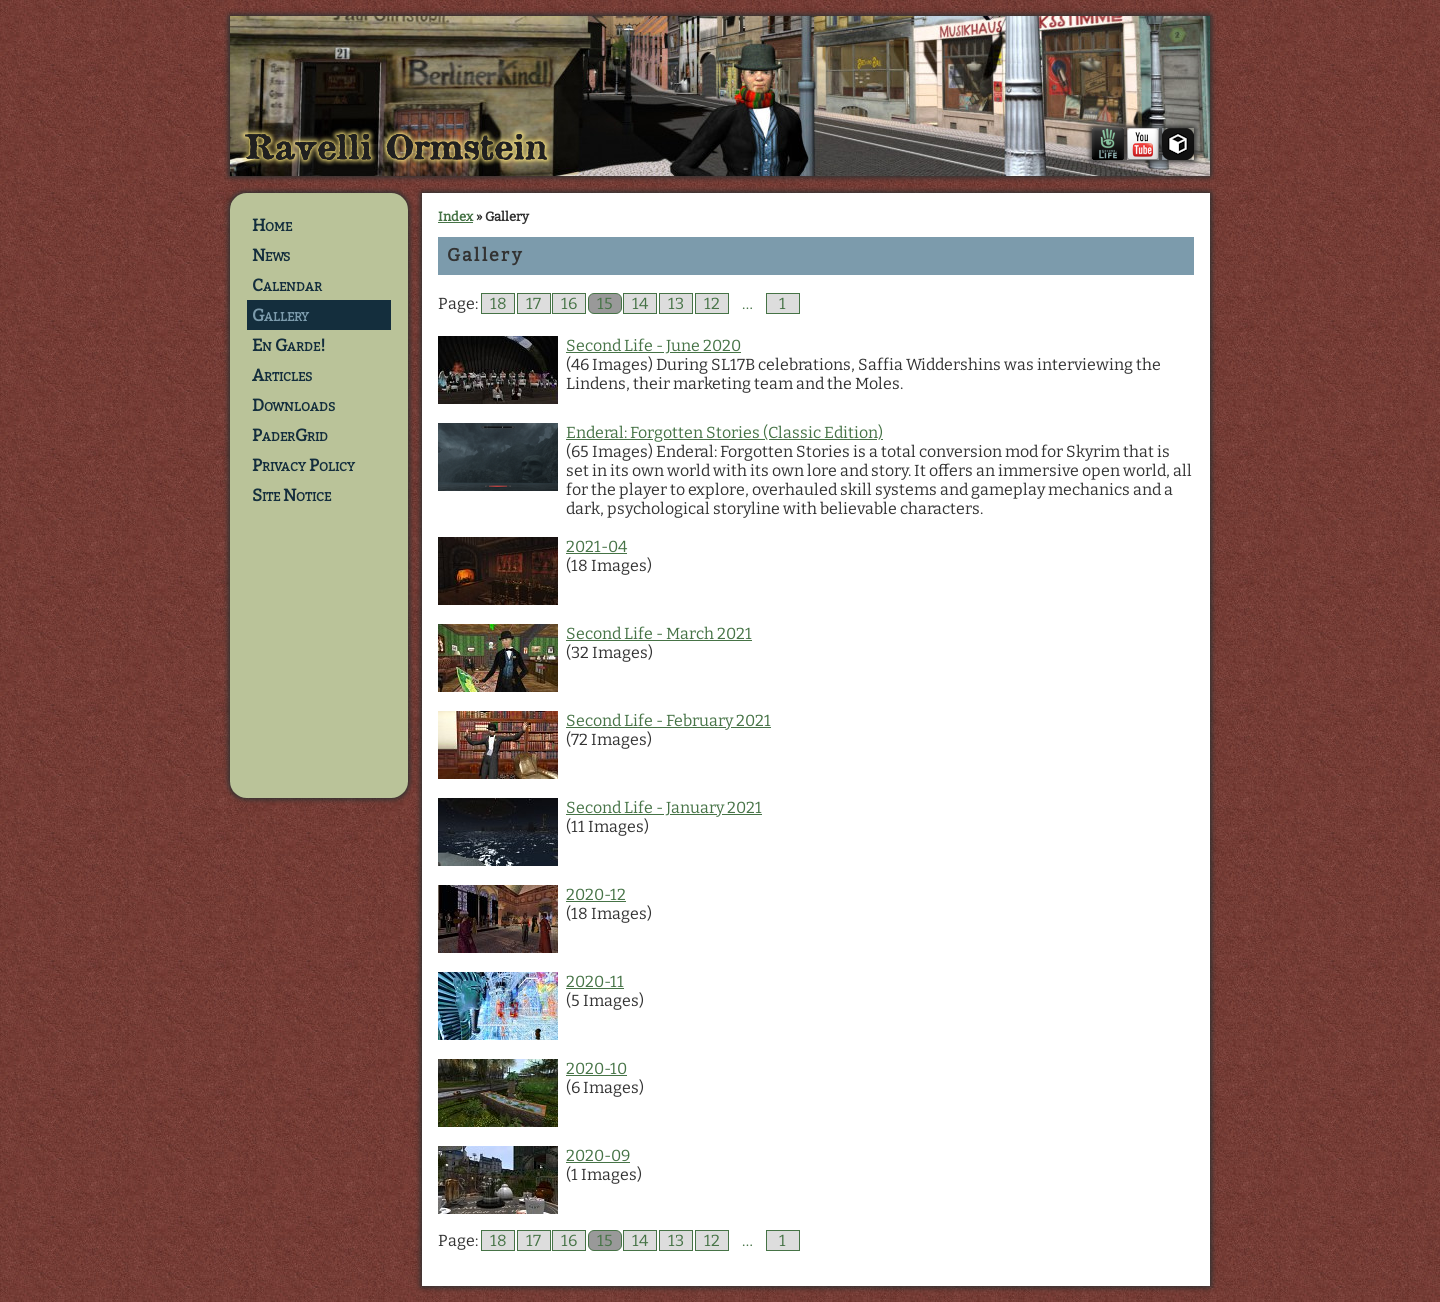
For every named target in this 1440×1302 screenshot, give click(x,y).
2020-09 (598, 1155)
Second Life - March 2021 (659, 633)
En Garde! (289, 345)
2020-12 (596, 894)
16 (569, 303)
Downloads (293, 405)
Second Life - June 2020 (653, 345)
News (271, 255)
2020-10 (596, 1068)
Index (455, 216)
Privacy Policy (303, 465)
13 (676, 303)
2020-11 (595, 981)
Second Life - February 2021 (668, 720)
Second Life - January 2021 (664, 807)
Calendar (287, 285)
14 (640, 303)
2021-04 (596, 546)
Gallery (280, 315)
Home (272, 225)
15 (605, 303)
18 (498, 303)
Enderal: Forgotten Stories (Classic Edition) (724, 432)
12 (712, 303)
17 (533, 303)
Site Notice (291, 495)
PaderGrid (290, 435)
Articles (282, 375)
